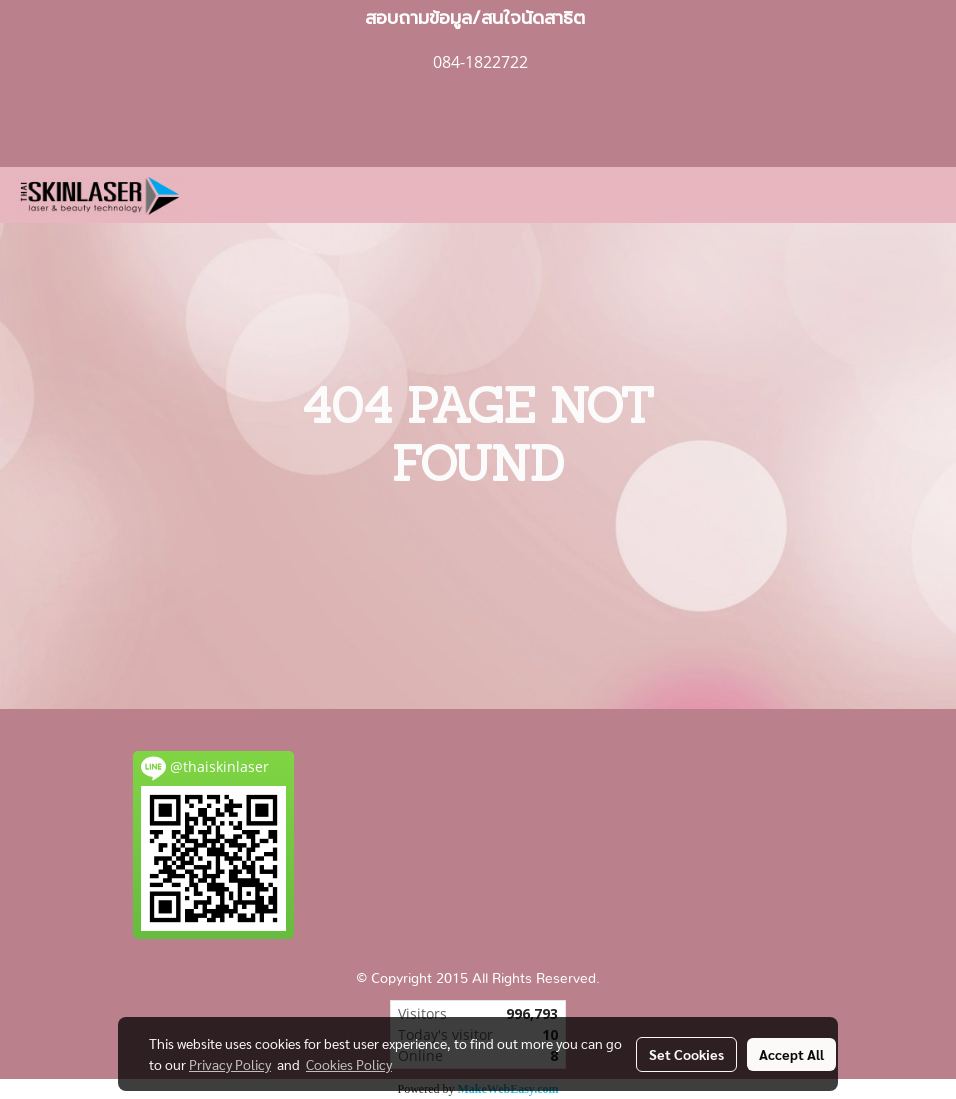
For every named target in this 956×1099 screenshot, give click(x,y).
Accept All (791, 1054)
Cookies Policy (349, 1064)
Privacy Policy (230, 1064)
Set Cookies (686, 1054)
